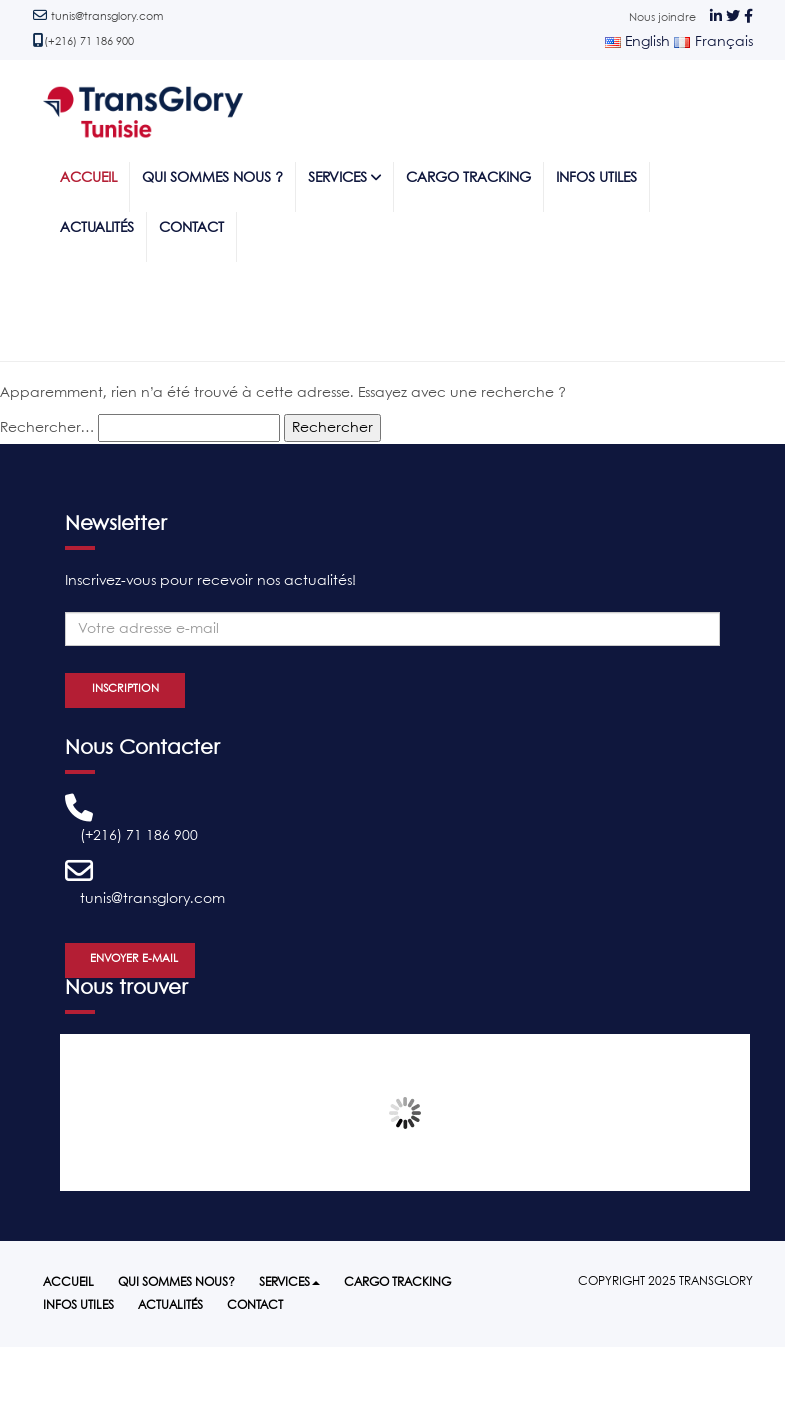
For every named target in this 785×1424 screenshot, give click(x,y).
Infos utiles (596, 178)
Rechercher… (47, 428)
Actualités (97, 228)
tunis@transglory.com (106, 17)
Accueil (88, 178)
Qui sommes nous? (176, 1282)
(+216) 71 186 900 (89, 42)
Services (344, 178)
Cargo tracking (468, 178)
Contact (191, 228)
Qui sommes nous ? (212, 178)
